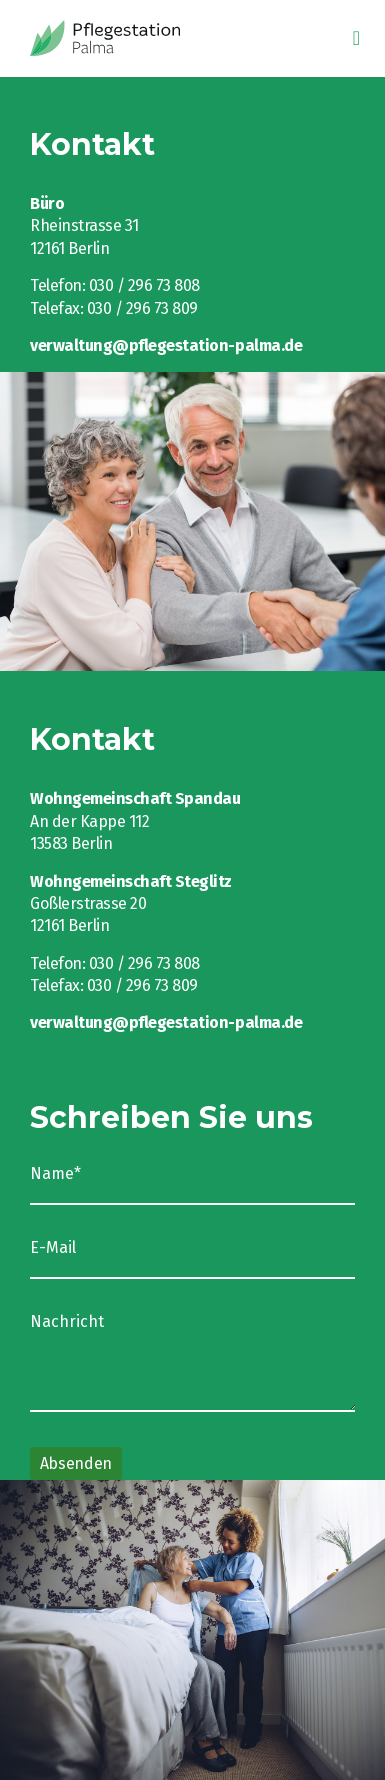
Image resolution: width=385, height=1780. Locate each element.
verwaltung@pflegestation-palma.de (166, 345)
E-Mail (53, 1248)
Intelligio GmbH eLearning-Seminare (145, 38)
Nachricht (67, 1322)
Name (67, 1174)
